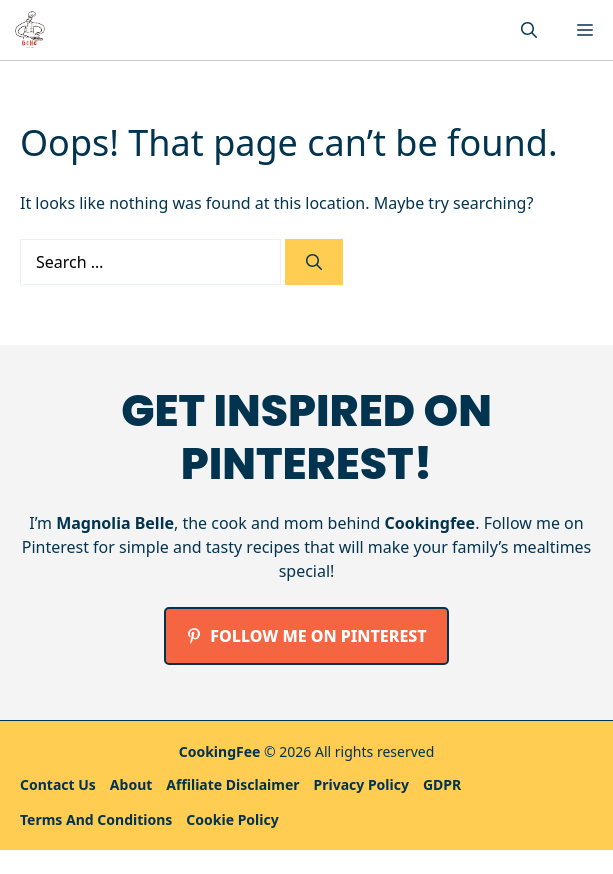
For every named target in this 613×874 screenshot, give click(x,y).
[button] (529, 30)
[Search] (314, 262)
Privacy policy (361, 784)
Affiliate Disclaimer (232, 784)
